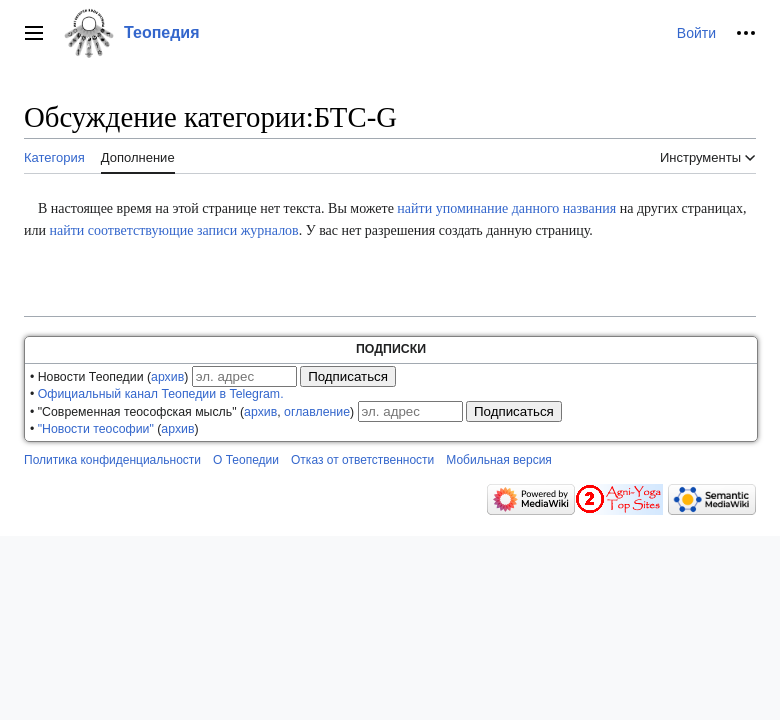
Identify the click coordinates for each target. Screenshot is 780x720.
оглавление (317, 412)
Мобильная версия (499, 460)
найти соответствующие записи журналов (173, 230)
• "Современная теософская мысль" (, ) (192, 412)
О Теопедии (246, 460)
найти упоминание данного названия (506, 208)
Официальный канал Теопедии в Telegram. (161, 394)
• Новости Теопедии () (109, 377)
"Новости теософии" (96, 429)
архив (167, 377)
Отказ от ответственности (362, 460)
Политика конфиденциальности (112, 460)
